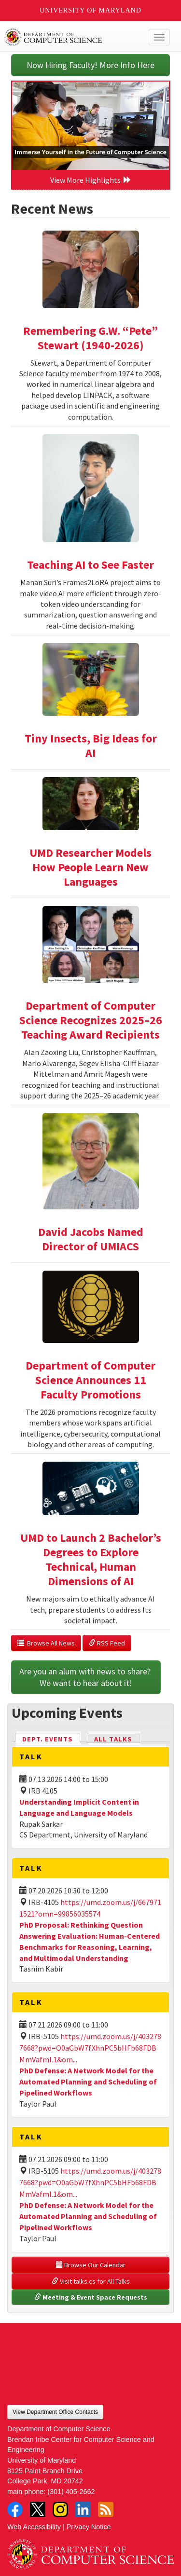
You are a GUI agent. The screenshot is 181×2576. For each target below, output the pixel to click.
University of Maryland (90, 10)
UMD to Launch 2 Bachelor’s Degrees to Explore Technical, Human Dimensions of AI (90, 1559)
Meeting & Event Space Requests (90, 2297)
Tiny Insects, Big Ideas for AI (91, 745)
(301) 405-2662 (71, 2491)
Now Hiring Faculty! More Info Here (90, 64)
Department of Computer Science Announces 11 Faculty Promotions (90, 1380)
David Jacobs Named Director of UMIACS (90, 1239)
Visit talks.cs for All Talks (91, 2281)
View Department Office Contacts (55, 2412)
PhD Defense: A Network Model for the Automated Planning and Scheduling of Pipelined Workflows (88, 2081)
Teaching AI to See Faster (90, 564)
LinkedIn (83, 2509)
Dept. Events (51, 1738)
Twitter (37, 2509)
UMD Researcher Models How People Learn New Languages (90, 867)
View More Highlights (90, 180)
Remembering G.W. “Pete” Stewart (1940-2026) (90, 338)
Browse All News (46, 1643)
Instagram (60, 2509)
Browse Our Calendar (90, 2265)
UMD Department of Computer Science (73, 37)
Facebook (15, 2509)
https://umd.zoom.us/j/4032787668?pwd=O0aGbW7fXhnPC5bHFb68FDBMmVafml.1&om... (90, 2047)
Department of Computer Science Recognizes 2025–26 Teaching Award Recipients (90, 1020)
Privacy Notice (89, 2527)
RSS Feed (107, 1643)
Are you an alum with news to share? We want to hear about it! (86, 1677)
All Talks (113, 1739)
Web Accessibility (34, 2527)
